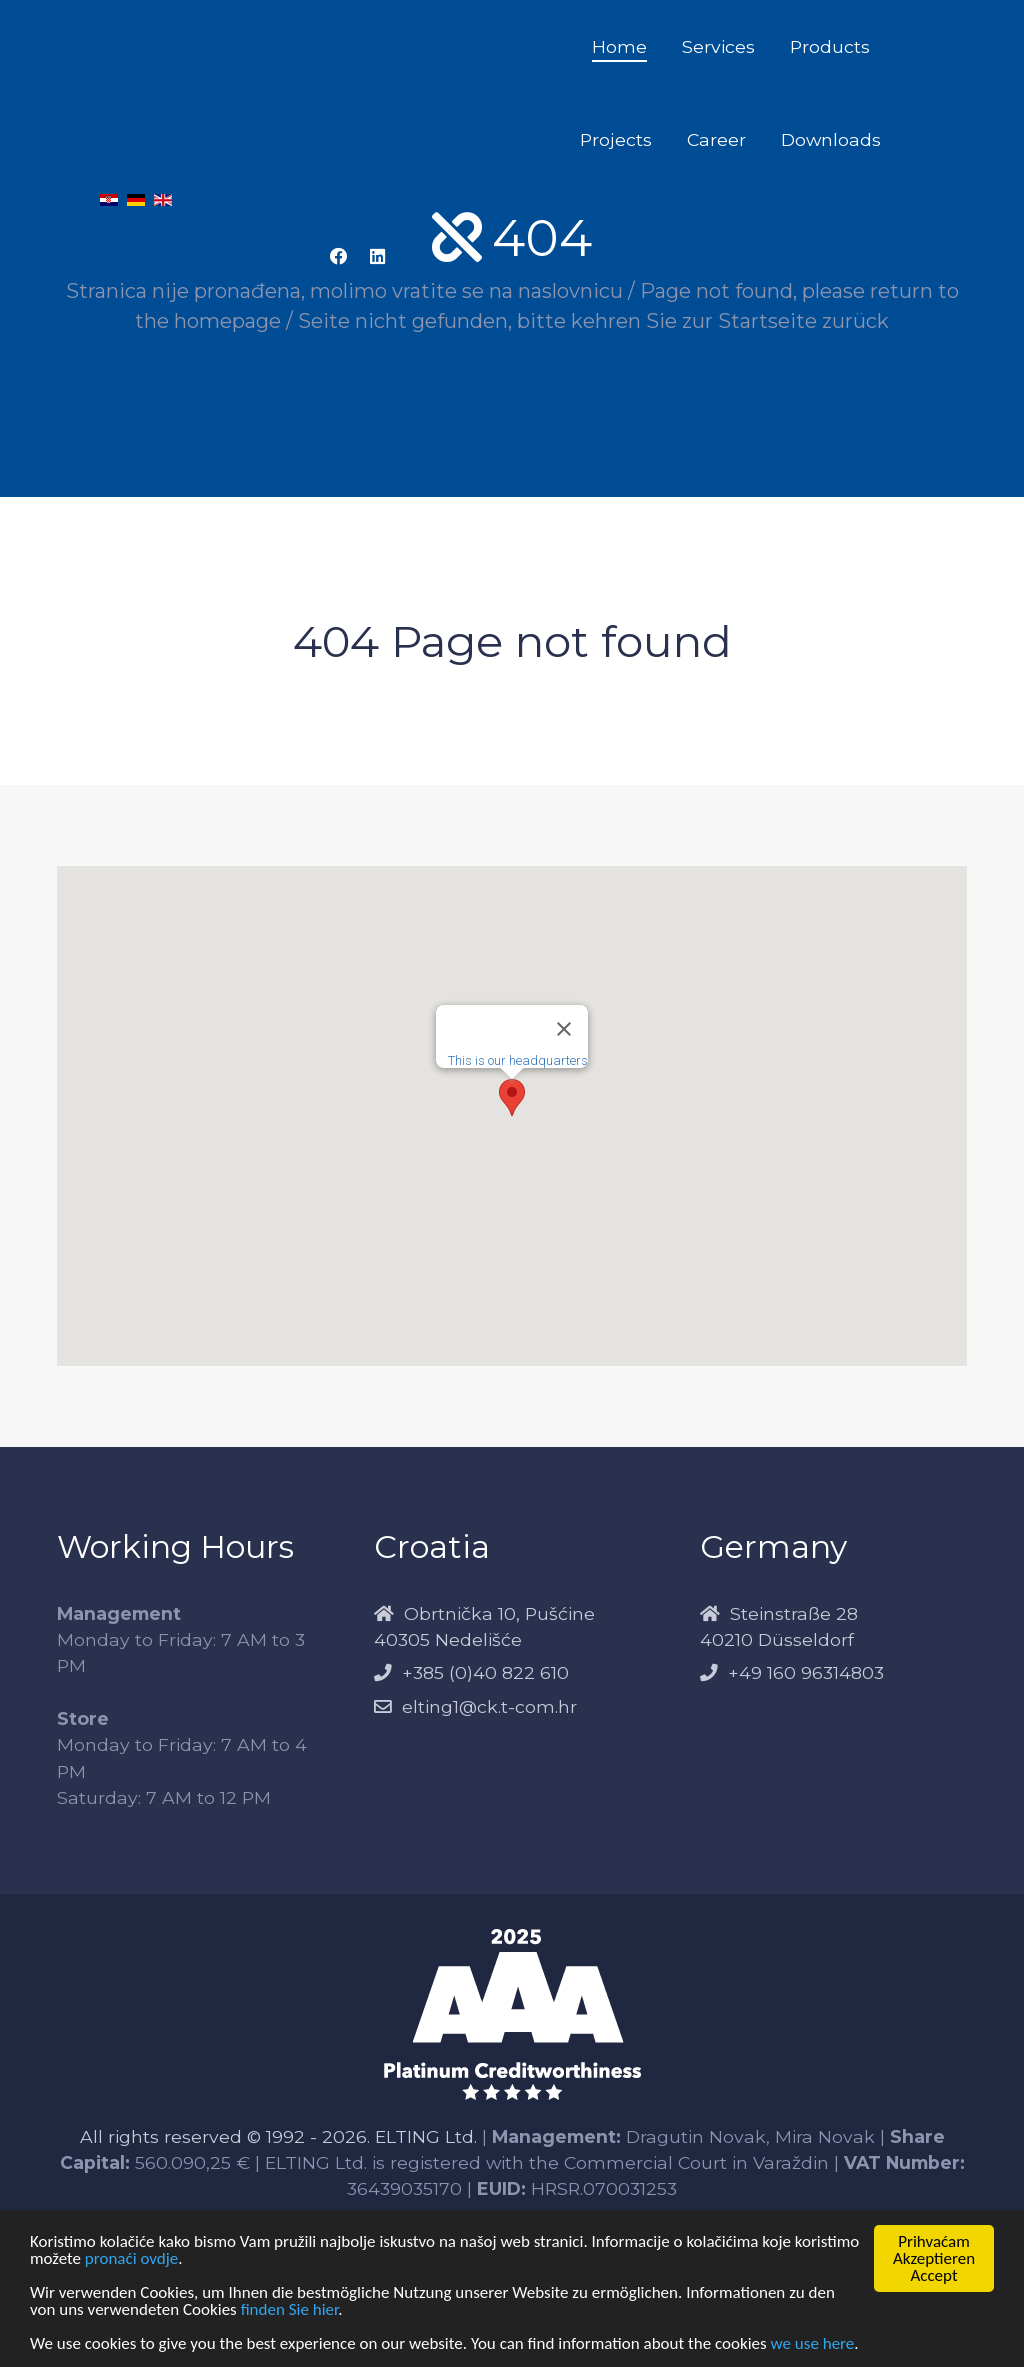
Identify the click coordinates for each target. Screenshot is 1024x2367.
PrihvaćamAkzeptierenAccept (934, 2258)
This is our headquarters (518, 1060)
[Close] (564, 1029)
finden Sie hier (290, 2309)
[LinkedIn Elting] (377, 257)
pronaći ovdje (131, 2258)
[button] (512, 1097)
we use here (813, 2343)
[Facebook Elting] (339, 257)
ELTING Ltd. (426, 2136)
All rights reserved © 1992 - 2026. (227, 2136)
